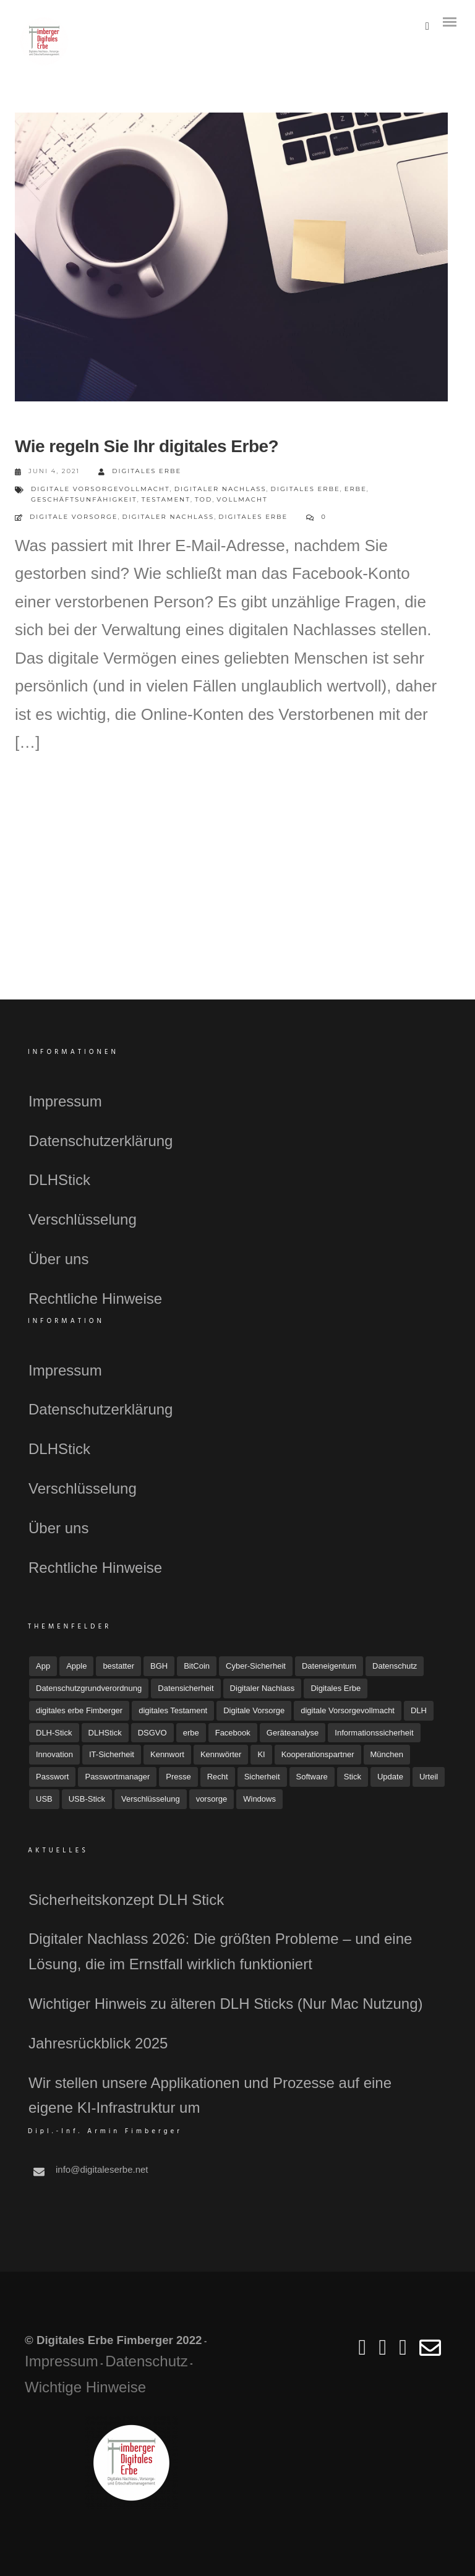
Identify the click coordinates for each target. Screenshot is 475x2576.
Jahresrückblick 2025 (98, 2043)
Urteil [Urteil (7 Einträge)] (428, 1776)
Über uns (58, 1259)
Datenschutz (146, 2361)
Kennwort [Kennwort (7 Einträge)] (167, 1754)
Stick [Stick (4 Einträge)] (352, 1776)
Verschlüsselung (82, 1219)
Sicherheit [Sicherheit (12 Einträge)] (262, 1776)
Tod (203, 499)
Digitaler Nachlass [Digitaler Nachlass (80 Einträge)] (262, 1688)
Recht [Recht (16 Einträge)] (217, 1776)
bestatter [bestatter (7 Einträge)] (118, 1666)
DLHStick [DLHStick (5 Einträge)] (105, 1732)
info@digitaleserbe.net (102, 2169)
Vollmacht (242, 499)
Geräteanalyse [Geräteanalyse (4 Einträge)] (293, 1732)
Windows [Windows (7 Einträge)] (259, 1799)
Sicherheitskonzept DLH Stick (126, 1899)
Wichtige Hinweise (85, 2387)
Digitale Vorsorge (74, 517)
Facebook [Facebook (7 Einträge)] (232, 1732)
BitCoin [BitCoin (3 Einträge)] (197, 1666)
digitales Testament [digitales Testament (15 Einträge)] (173, 1710)
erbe (355, 489)
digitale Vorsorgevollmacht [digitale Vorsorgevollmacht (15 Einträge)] (348, 1710)
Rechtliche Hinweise (95, 1298)
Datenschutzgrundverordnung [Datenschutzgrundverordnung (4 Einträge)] (89, 1688)
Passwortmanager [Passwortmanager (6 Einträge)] (117, 1776)
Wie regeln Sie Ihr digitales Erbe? (146, 446)
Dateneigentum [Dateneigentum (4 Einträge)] (329, 1666)
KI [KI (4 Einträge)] (261, 1754)
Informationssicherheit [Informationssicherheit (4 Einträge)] (374, 1732)
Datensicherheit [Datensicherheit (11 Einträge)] (185, 1688)
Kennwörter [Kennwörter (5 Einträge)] (220, 1754)
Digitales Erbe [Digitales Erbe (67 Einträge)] (335, 1688)
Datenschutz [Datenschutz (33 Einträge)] (394, 1666)
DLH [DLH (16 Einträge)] (419, 1710)
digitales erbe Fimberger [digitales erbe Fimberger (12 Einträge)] (79, 1710)
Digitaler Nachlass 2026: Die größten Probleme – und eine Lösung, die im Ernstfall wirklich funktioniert (220, 1951)
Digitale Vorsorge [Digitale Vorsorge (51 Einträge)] (254, 1710)
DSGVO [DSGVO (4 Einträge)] (152, 1732)
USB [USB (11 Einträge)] (44, 1799)
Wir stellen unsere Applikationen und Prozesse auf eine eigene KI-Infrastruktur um (210, 2095)
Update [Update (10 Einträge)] (390, 1776)
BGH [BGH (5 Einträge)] (159, 1666)
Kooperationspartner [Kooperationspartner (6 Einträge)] (317, 1754)
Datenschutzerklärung (100, 1140)
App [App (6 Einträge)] (43, 1666)
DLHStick (59, 1179)
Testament (166, 499)
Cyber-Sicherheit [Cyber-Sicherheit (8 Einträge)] (256, 1666)
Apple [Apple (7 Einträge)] (76, 1666)
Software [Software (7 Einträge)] (312, 1776)
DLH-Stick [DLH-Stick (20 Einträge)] (54, 1732)
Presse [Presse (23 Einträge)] (178, 1776)
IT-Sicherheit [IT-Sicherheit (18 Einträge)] (111, 1754)
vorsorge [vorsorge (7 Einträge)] (212, 1799)
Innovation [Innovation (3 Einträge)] (54, 1754)
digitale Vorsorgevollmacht (100, 489)
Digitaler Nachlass (220, 489)
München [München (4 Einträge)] (386, 1754)
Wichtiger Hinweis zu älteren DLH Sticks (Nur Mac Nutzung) (225, 2003)
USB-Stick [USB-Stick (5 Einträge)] (87, 1799)
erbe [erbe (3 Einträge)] (191, 1732)
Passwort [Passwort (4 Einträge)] (52, 1776)
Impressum (65, 1101)
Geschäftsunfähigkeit (84, 499)
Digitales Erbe (139, 471)
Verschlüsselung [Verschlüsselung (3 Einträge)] (150, 1799)
